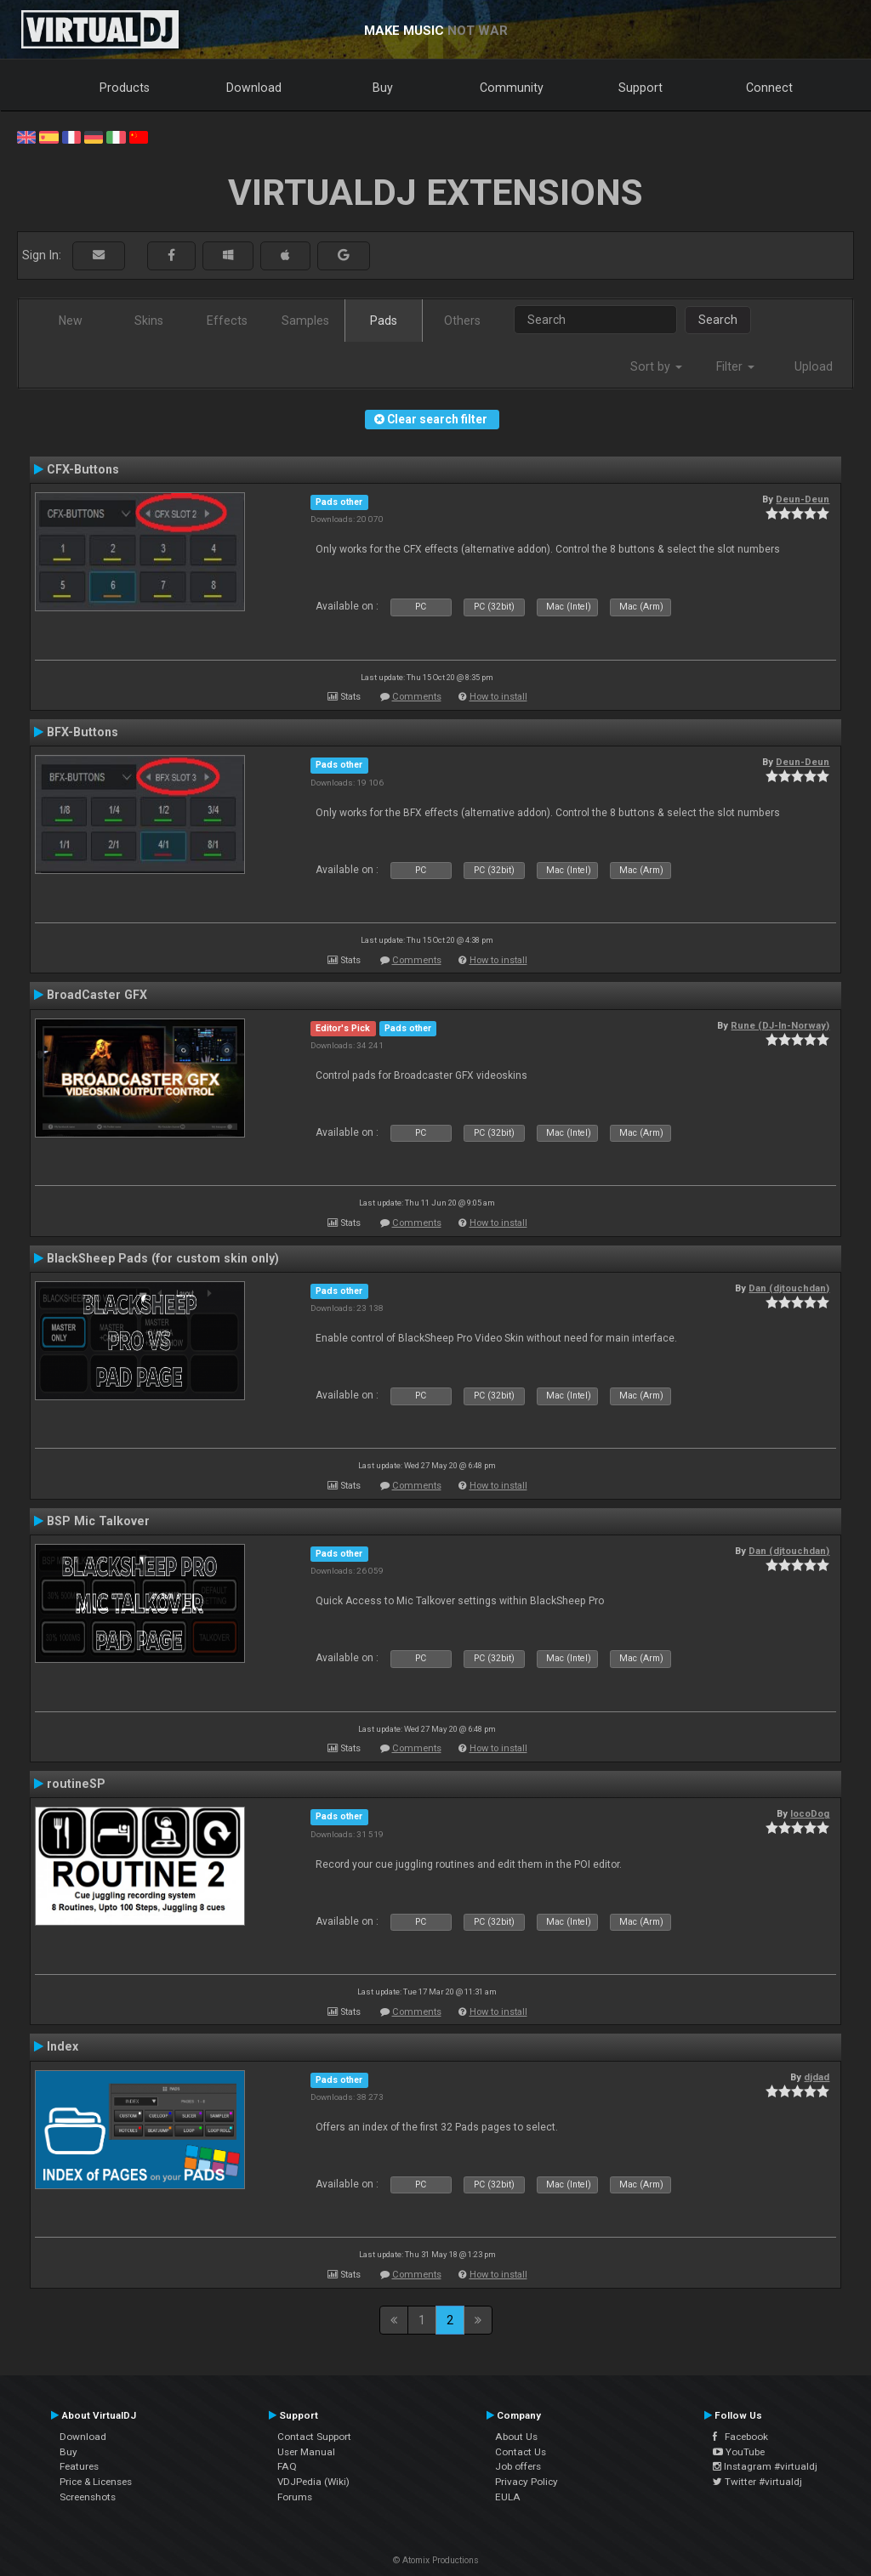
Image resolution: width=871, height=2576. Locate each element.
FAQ (287, 2466)
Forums (294, 2497)
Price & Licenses (96, 2482)
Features (79, 2466)
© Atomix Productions (436, 2560)
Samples (305, 320)
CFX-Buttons (83, 469)
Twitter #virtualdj (757, 2482)
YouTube (739, 2452)
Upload (813, 366)
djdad (816, 2077)
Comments (416, 696)
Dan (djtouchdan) (789, 1288)
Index (62, 2046)
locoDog (809, 1813)
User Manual (306, 2452)
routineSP (76, 1783)
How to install (498, 696)
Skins (148, 320)
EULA (508, 2497)
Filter (735, 366)
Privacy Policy (526, 2482)
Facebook (740, 2437)
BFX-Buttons (82, 732)
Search (717, 319)
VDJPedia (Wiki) (313, 2482)
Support (640, 87)
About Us (516, 2437)
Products (125, 87)
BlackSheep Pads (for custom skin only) (163, 1258)
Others (462, 320)
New (71, 320)
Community (512, 87)
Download (254, 87)
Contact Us (520, 2452)
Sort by (656, 366)
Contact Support (314, 2437)
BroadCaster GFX (97, 994)
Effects (227, 320)
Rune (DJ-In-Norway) (780, 1025)
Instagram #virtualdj (765, 2466)
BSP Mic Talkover (98, 1521)
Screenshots (88, 2497)
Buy (383, 87)
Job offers (518, 2466)
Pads (383, 320)
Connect (769, 87)
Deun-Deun (802, 499)
